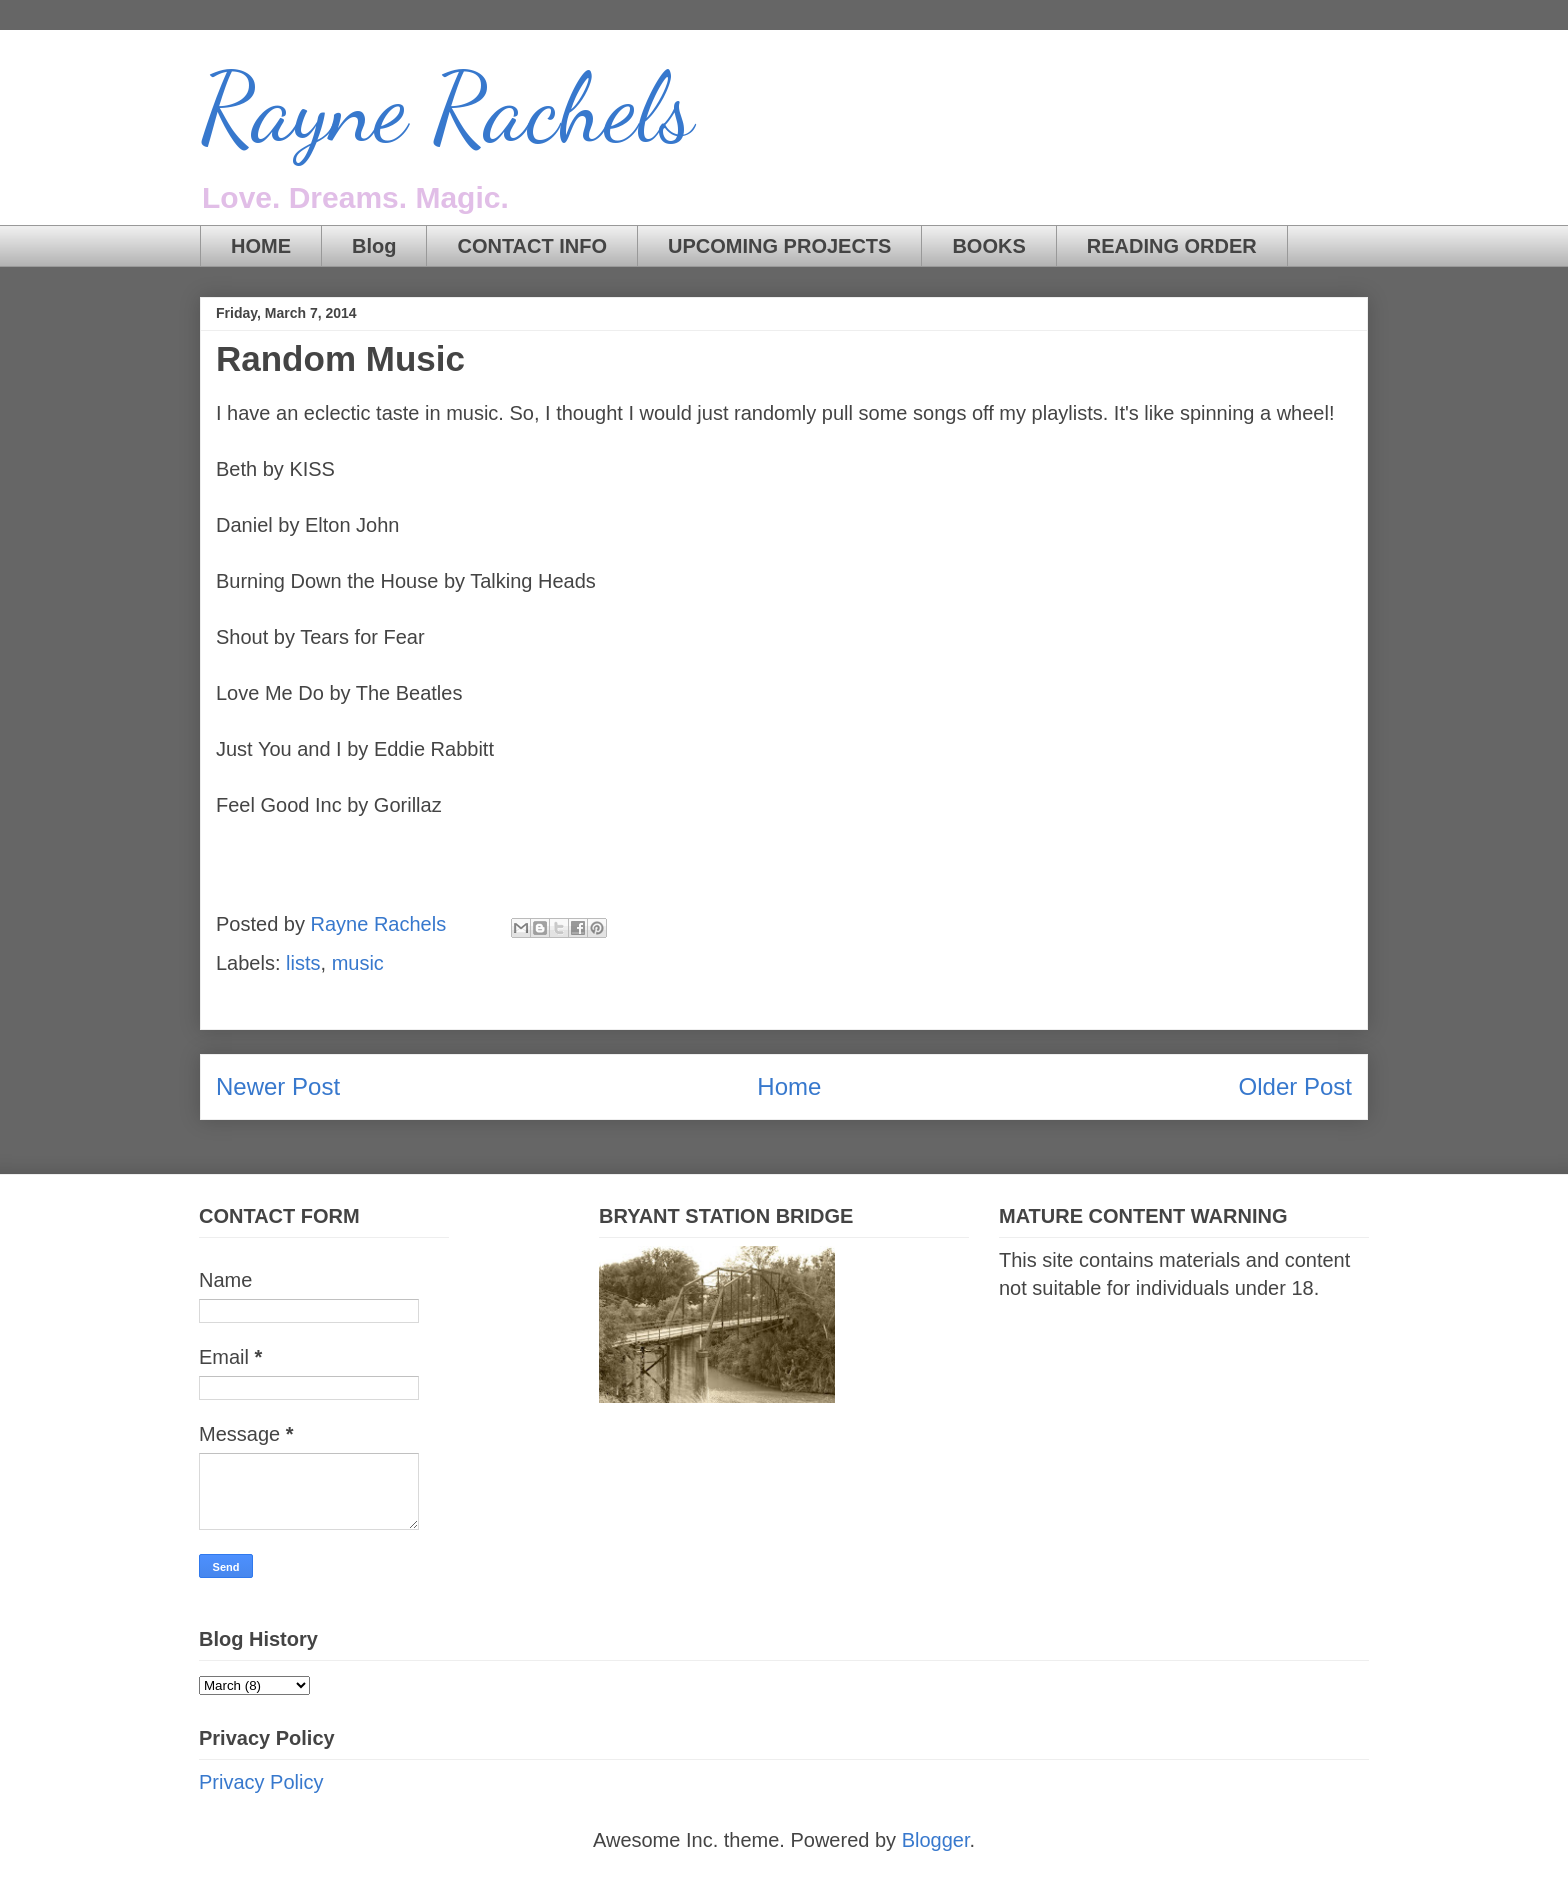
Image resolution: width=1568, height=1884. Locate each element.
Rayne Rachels (447, 109)
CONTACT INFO (532, 246)
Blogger (936, 1840)
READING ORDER (1172, 246)
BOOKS (988, 246)
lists (303, 963)
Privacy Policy (261, 1782)
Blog (374, 246)
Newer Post (278, 1086)
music (358, 963)
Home (789, 1086)
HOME (261, 246)
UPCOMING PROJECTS (779, 246)
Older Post (1295, 1086)
